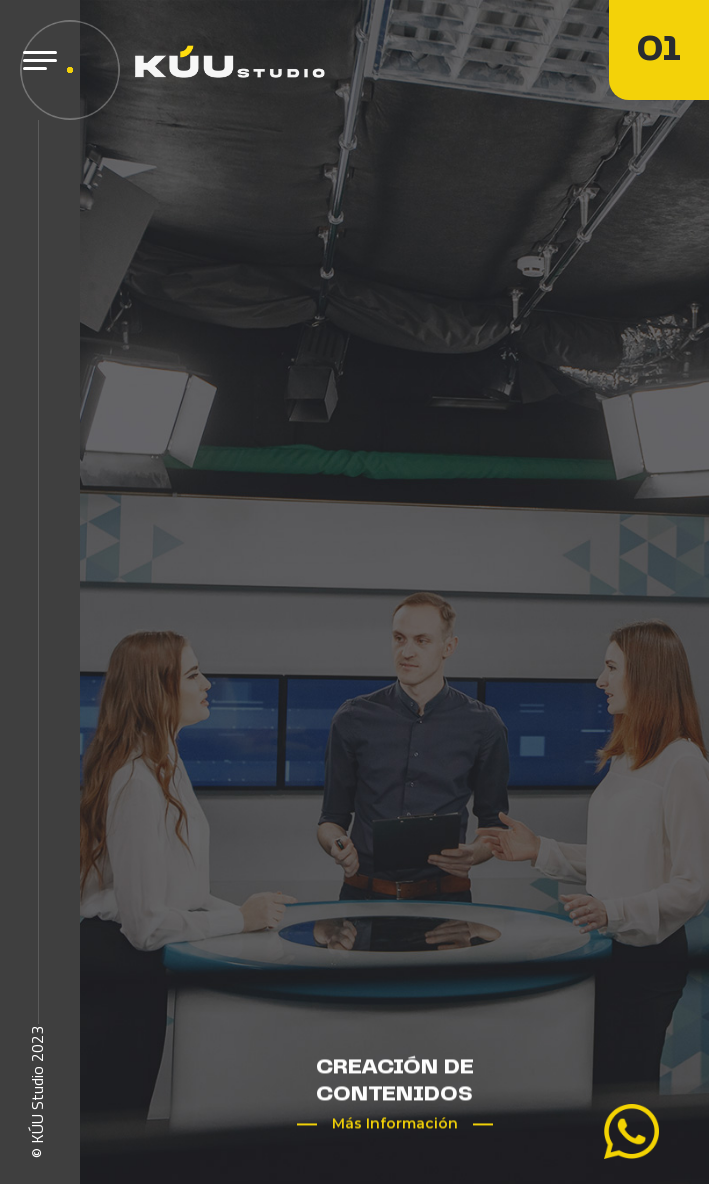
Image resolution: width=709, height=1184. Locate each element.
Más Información (395, 1124)
